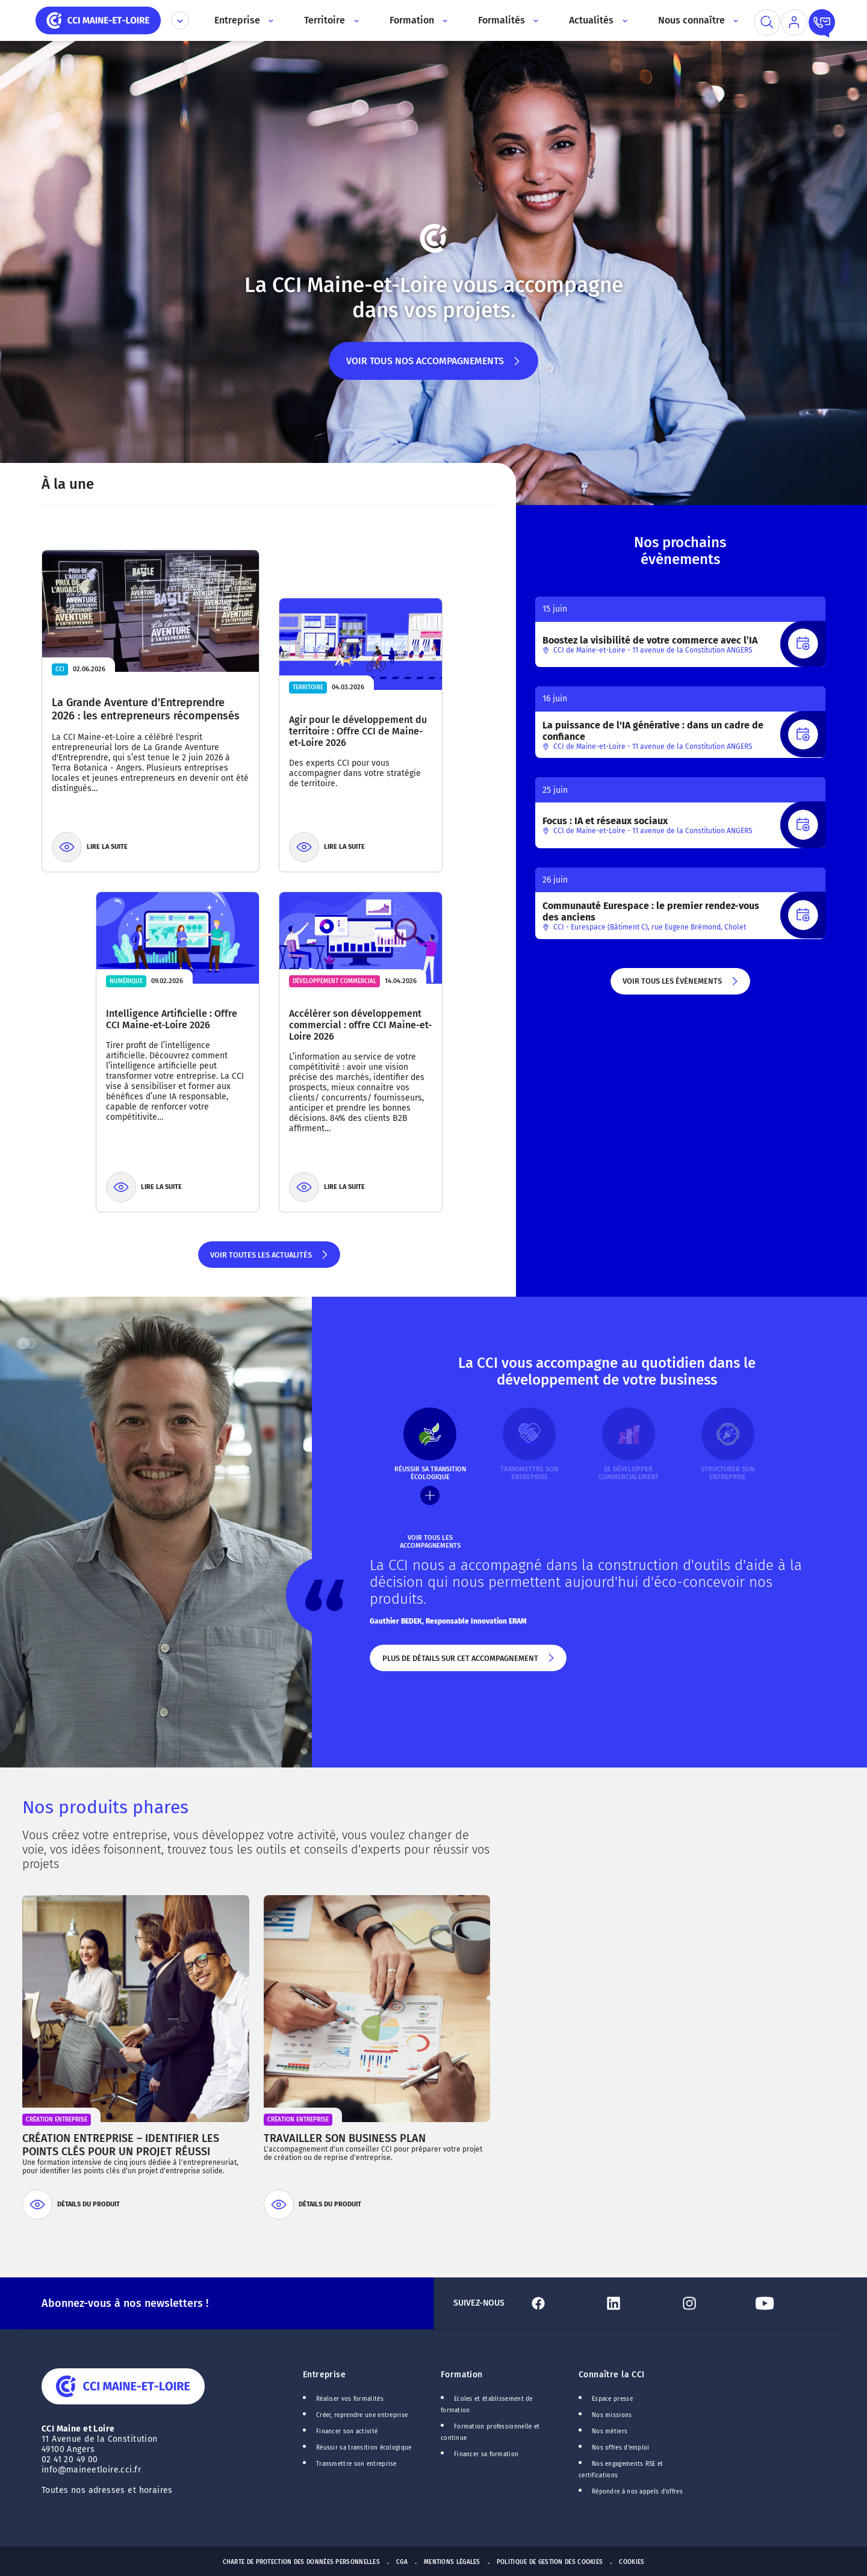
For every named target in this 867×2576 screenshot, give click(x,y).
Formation (462, 2375)
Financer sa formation (486, 2454)
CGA (402, 2562)
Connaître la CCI (612, 2375)
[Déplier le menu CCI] (180, 20)
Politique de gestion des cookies (550, 2562)
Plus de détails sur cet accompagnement (468, 1663)
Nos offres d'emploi (621, 2447)
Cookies (631, 2562)
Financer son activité (347, 2431)
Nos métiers (609, 2431)
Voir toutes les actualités (269, 1259)
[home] (98, 19)
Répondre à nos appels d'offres (637, 2491)
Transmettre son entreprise (356, 2464)
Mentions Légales (452, 2562)
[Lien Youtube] (787, 2303)
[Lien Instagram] (712, 2303)
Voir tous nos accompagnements (433, 367)
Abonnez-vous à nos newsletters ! (125, 2303)
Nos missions (612, 2415)
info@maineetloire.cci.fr (91, 2470)
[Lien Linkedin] (636, 2303)
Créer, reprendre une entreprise (362, 2415)
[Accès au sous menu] (270, 20)
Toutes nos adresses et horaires (108, 2490)
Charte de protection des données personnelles (301, 2562)
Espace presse (612, 2399)
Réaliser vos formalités (350, 2399)
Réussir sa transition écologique (364, 2447)
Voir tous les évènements (680, 985)
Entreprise (324, 2375)
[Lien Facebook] (561, 2303)
